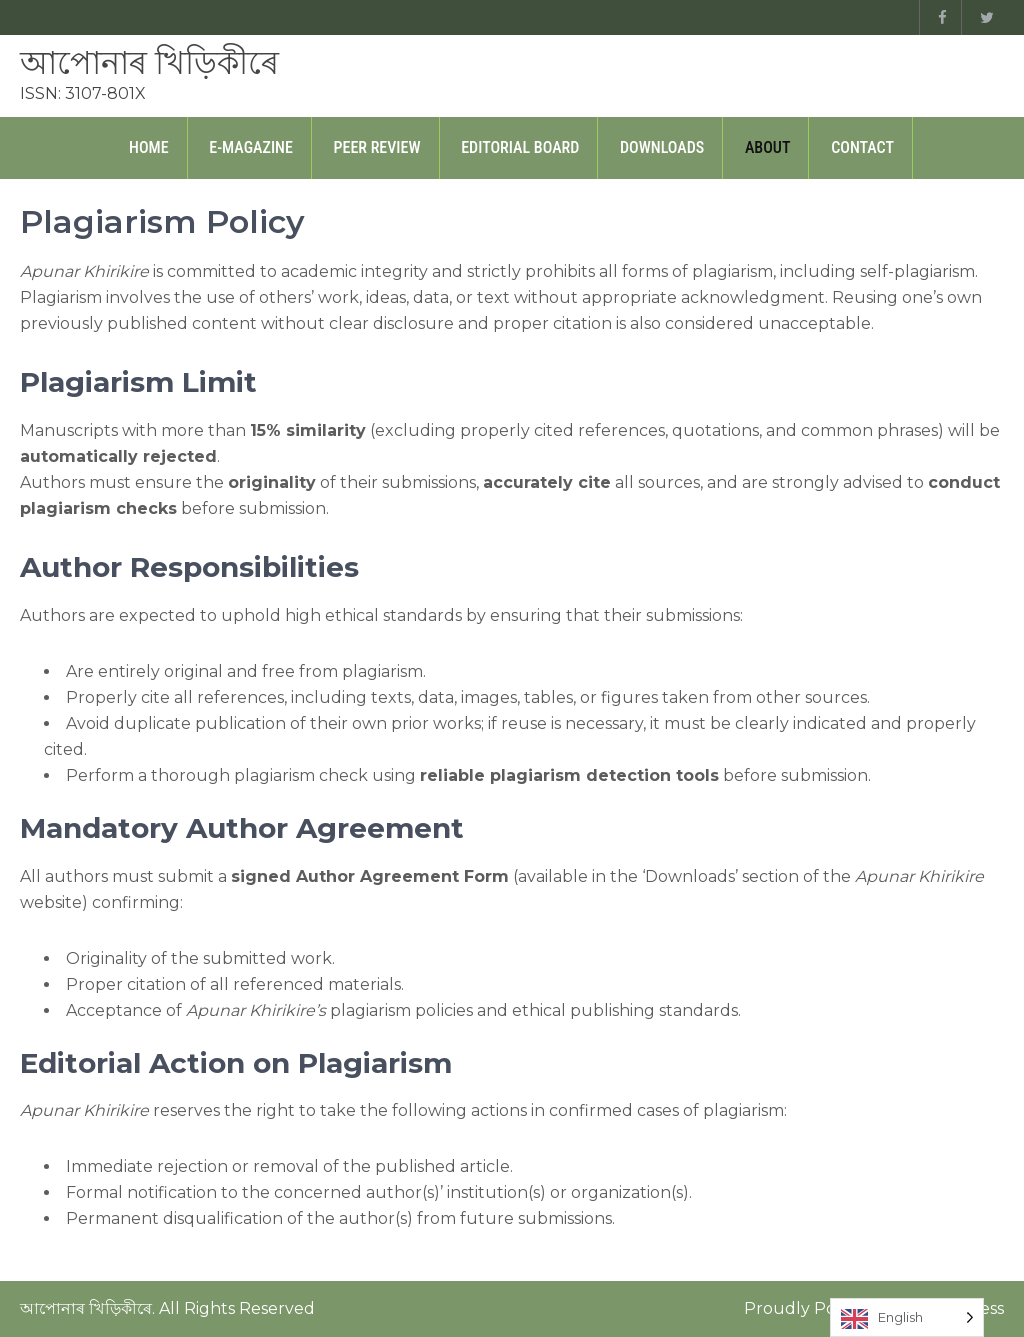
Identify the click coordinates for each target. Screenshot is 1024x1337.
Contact (862, 147)
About (768, 147)
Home (149, 147)
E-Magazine (251, 147)
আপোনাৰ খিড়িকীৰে (149, 62)
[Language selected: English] (907, 1317)
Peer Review (377, 147)
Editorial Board (520, 147)
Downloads (662, 147)
